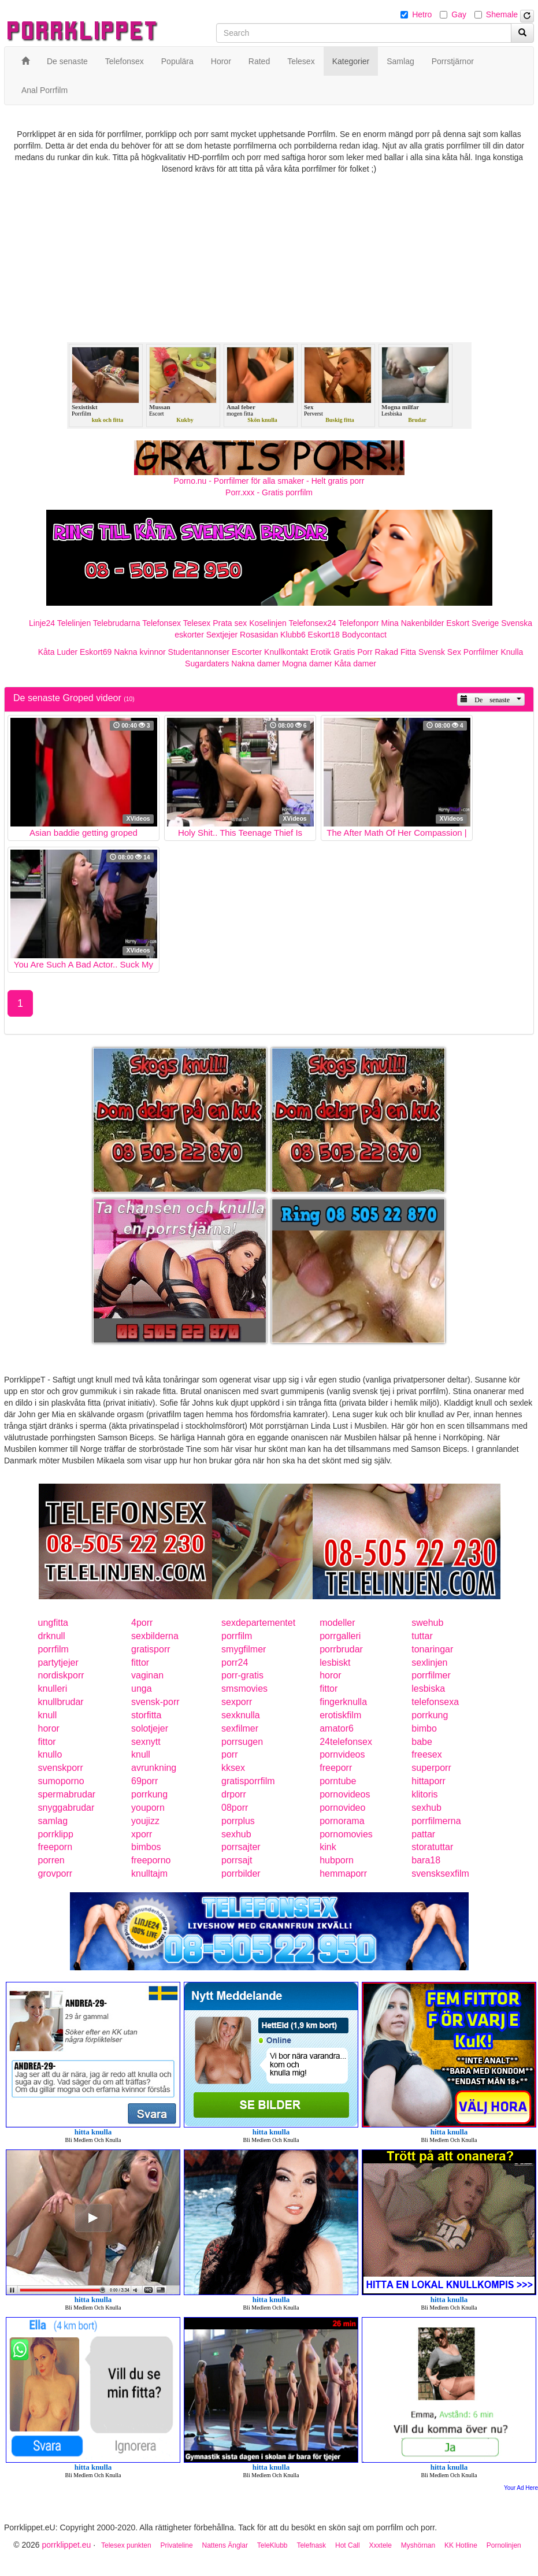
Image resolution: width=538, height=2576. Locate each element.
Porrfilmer (481, 652)
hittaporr (428, 1781)
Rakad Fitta (396, 652)
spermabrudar (67, 1794)
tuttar (421, 1636)
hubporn (337, 1860)
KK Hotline (460, 2545)
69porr (144, 1781)
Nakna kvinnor (140, 652)
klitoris (424, 1794)
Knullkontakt (286, 652)
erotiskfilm (340, 1715)
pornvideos (342, 1754)
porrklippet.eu (66, 2544)
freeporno (151, 1860)
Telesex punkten (126, 2545)
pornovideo (342, 1808)
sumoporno (61, 1781)
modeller (337, 1623)
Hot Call (347, 2545)
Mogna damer (307, 663)
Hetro (422, 14)
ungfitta (53, 1623)
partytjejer (58, 1662)
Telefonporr (359, 623)
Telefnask (311, 2545)
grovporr (55, 1873)
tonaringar (432, 1649)
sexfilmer (239, 1728)
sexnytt (146, 1742)
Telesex (196, 623)
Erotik (320, 652)
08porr (234, 1808)
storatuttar (432, 1847)
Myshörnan (418, 2545)
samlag (53, 1821)
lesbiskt (335, 1662)
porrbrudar (341, 1649)
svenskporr (60, 1768)
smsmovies (244, 1688)
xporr (141, 1834)
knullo (50, 1754)
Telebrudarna (116, 623)
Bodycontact (364, 634)
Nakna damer (255, 663)
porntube (338, 1781)
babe (421, 1742)
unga (141, 1688)
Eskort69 (96, 652)
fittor (140, 1662)
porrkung (429, 1715)
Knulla (511, 652)
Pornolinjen (504, 2545)
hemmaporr (343, 1873)
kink (328, 1847)
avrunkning (153, 1768)
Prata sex (230, 623)
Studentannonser (199, 652)
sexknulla (240, 1715)
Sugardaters (207, 663)
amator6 (337, 1728)
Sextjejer (222, 634)
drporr (233, 1794)
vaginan (147, 1675)
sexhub (426, 1808)
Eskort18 (324, 634)
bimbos (146, 1847)
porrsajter (241, 1847)
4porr (142, 1623)
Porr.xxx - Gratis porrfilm (269, 492)
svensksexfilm (440, 1873)
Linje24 (42, 623)
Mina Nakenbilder (412, 623)
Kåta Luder (58, 652)
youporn (148, 1808)
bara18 (425, 1860)
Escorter (247, 652)
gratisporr (150, 1649)
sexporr (236, 1702)
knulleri (53, 1688)
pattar (423, 1834)
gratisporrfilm (247, 1781)
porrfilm (236, 1636)
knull (47, 1715)
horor (330, 1675)
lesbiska (428, 1688)
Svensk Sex (439, 652)
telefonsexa (435, 1702)
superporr (431, 1768)
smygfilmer (243, 1649)
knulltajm (149, 1873)
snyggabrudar (66, 1808)
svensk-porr (155, 1702)
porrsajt (236, 1860)
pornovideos (345, 1794)
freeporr (336, 1768)
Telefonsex (161, 623)
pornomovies (346, 1834)
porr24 (234, 1662)
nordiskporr (61, 1675)
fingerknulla (343, 1702)
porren (51, 1860)
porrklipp (55, 1834)
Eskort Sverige (472, 623)
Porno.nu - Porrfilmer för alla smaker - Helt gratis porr (269, 480)
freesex (426, 1754)
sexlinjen (429, 1662)
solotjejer (149, 1728)
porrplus (238, 1821)
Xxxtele (380, 2545)
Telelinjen (74, 623)
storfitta (146, 1715)
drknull (51, 1636)
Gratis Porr (353, 652)
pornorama (342, 1821)
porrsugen (242, 1742)
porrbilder (241, 1873)
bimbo (424, 1728)
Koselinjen (268, 623)
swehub (427, 1623)
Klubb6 (293, 634)
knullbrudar (61, 1702)
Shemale (502, 14)
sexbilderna (155, 1636)
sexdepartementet (258, 1623)
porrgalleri (340, 1636)
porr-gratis (242, 1675)
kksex (233, 1768)
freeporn (55, 1847)
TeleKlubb (272, 2545)
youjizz (145, 1821)
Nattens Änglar (225, 2545)
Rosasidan (259, 634)
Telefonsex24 (312, 623)
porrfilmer (431, 1675)
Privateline (177, 2545)
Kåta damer (355, 663)
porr (229, 1754)
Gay (458, 14)
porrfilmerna (436, 1821)
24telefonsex (346, 1742)
